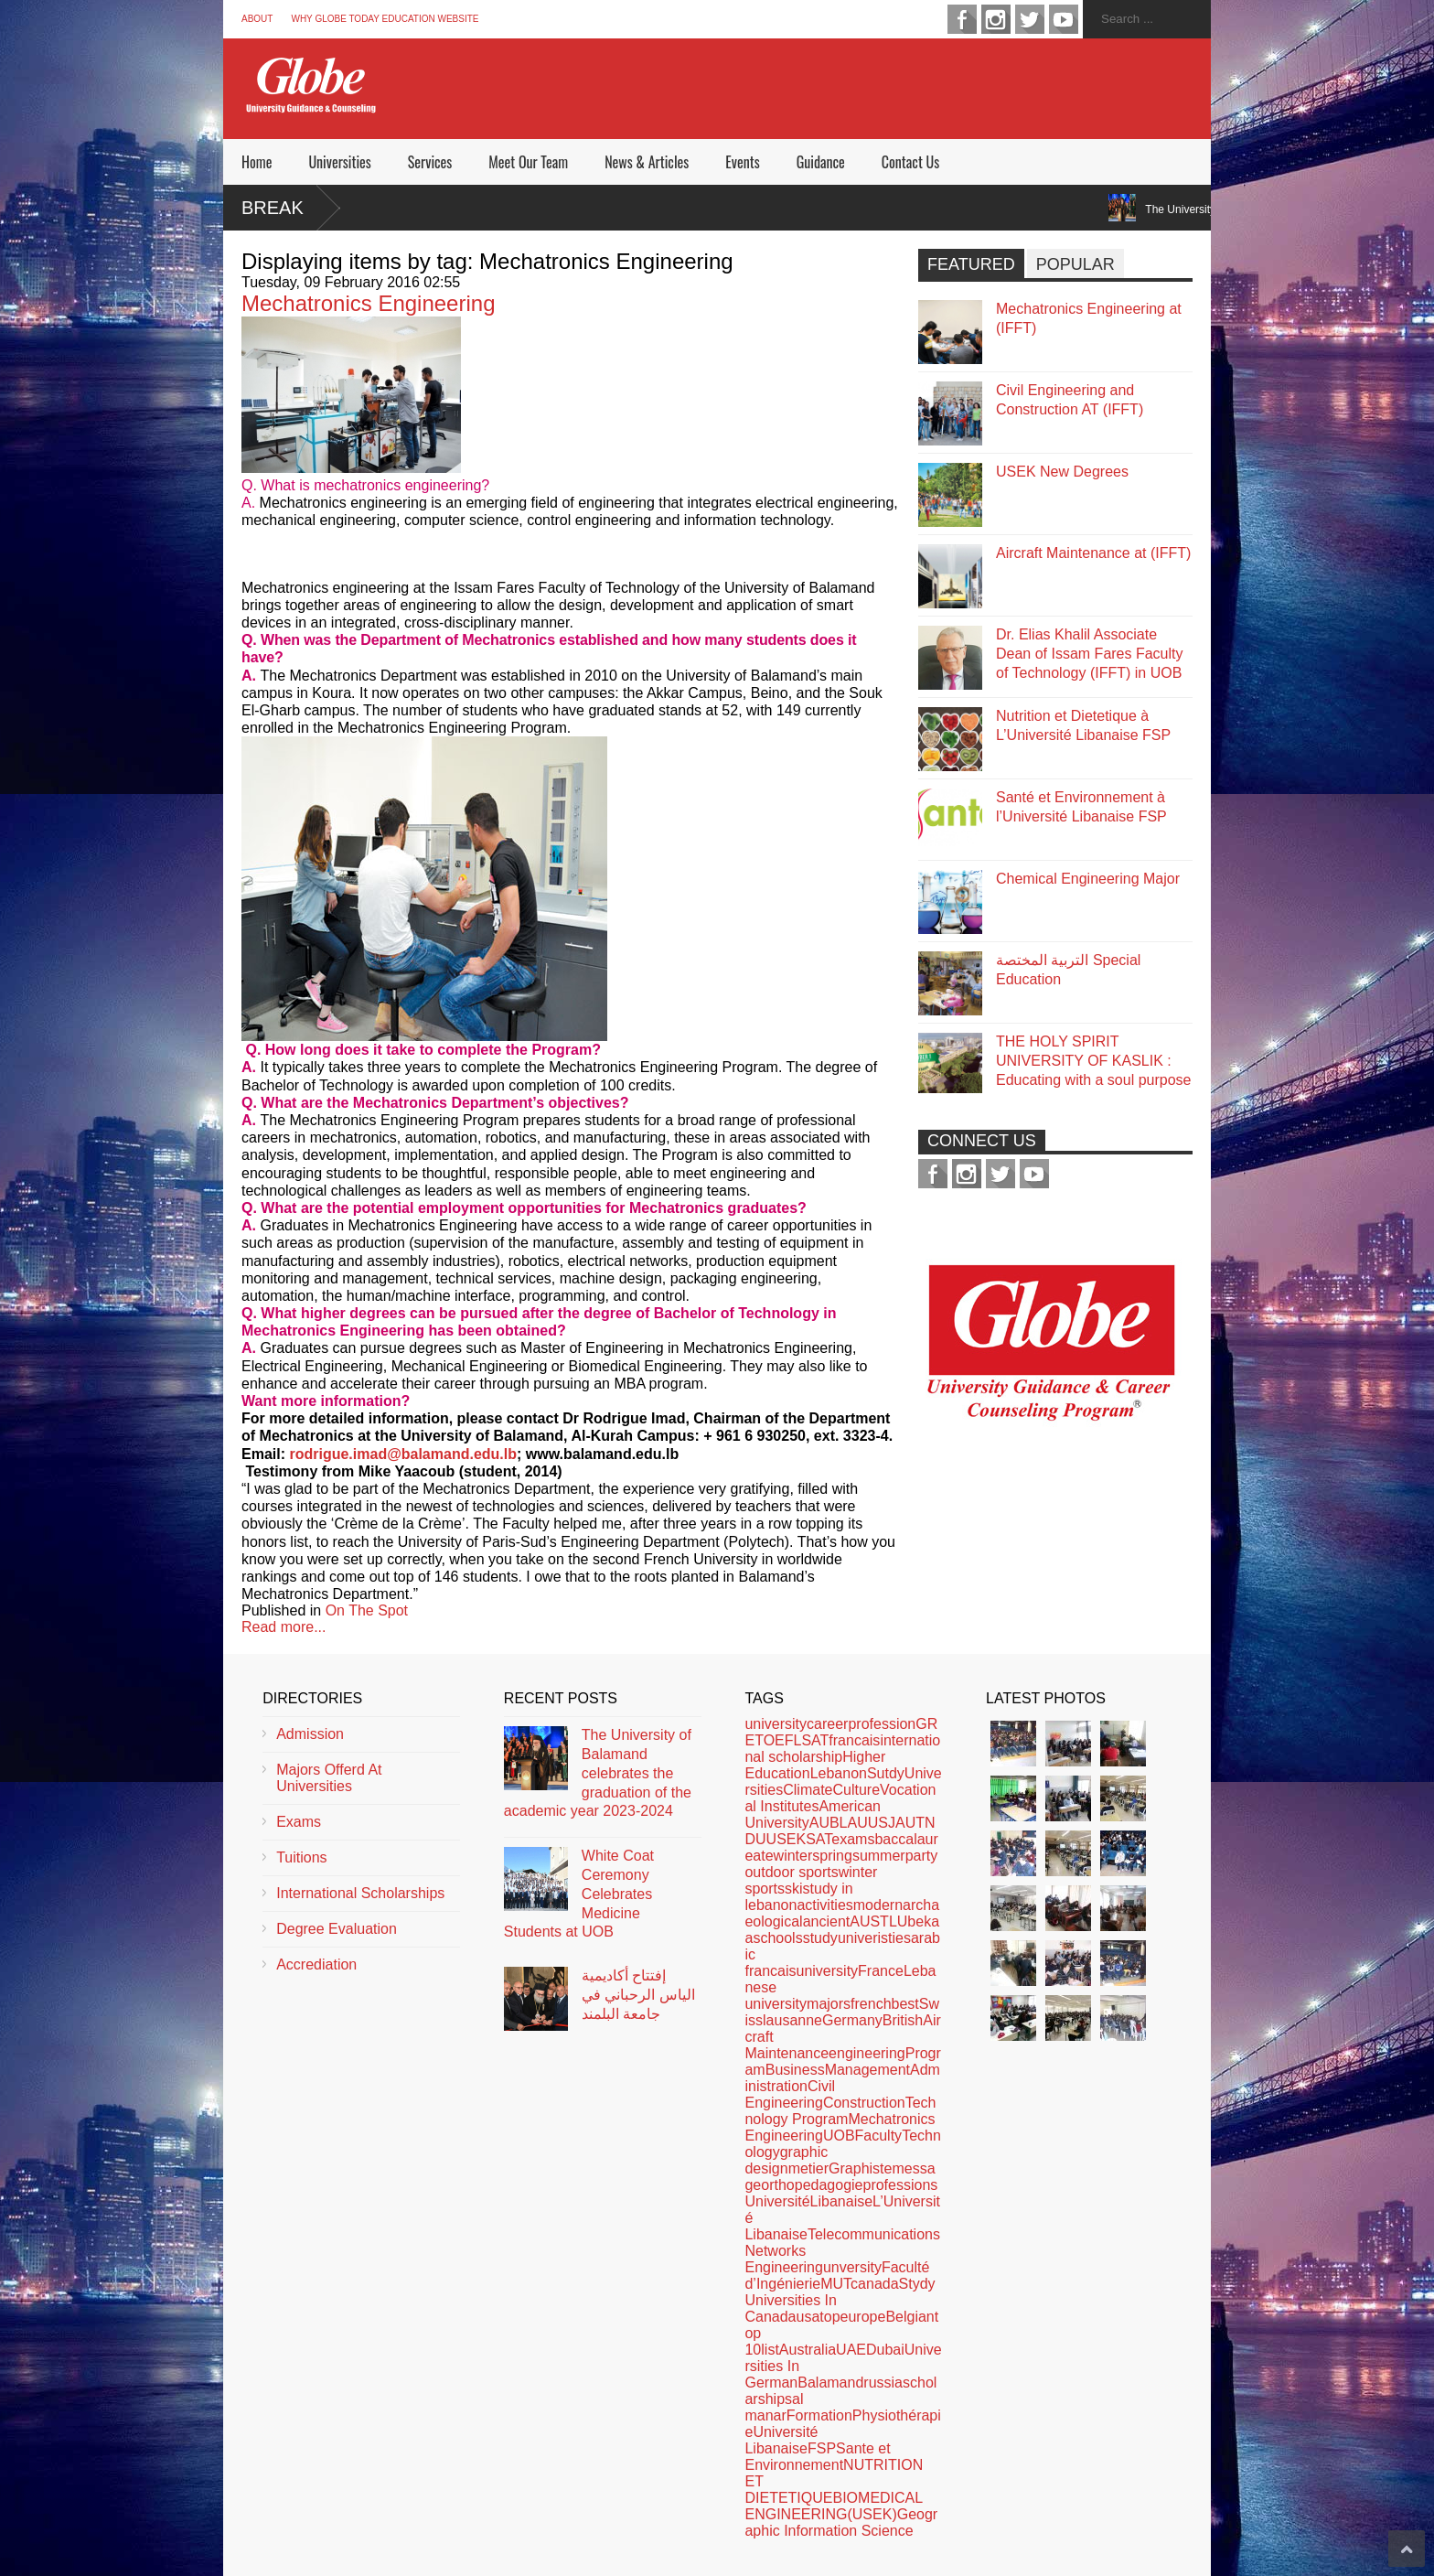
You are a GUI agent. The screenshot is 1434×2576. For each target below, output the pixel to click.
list (770, 2349)
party (921, 1855)
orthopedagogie (811, 2185)
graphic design (786, 2160)
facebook (962, 19)
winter (793, 1855)
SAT (818, 1839)
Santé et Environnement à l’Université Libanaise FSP (1081, 806)
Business (795, 2069)
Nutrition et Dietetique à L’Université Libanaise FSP (1083, 725)
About (257, 19)
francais (854, 1740)
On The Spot (367, 1610)
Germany (852, 2020)
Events (742, 162)
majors (829, 2004)
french (871, 2004)
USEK (786, 1839)
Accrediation (316, 1964)
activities (824, 1905)
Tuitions (301, 1857)
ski (794, 1888)
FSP (822, 2448)
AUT (910, 1822)
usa (808, 2316)
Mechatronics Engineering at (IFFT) (1089, 318)
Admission (310, 1734)
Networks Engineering (783, 2259)
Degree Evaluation (336, 1929)
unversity (852, 2267)
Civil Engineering (789, 2094)
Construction (864, 2102)
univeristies (874, 1938)
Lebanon (838, 1773)
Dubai (885, 2349)
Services (430, 162)
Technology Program (840, 2111)
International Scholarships (360, 1893)
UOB (839, 2135)
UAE (851, 2349)
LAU (854, 1822)
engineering (867, 2053)
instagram (996, 19)
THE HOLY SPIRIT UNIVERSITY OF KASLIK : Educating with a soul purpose (1093, 1061)
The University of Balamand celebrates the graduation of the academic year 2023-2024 (597, 1773)
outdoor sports (791, 1872)
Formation (819, 2415)
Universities (339, 162)
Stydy (917, 2284)
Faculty (879, 2135)
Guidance (821, 162)
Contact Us (910, 162)
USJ (881, 1822)
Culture (856, 1790)
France (881, 1971)
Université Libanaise (781, 2440)
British (903, 2020)
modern (878, 1905)
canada (875, 2284)
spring (832, 1855)
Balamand (830, 2382)
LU (898, 1921)
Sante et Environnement (817, 2457)
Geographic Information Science (840, 2522)
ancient (827, 1921)
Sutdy (885, 1773)
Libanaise (841, 2201)
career (827, 1724)
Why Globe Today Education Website (384, 19)
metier (808, 2168)
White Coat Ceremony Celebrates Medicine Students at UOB (579, 1893)
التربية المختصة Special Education (1068, 969)
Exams (298, 1822)
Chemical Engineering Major (1088, 878)
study (820, 1938)
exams (852, 1839)
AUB (824, 1822)
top (829, 2316)
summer (878, 1855)
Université (776, 2201)
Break (272, 208)
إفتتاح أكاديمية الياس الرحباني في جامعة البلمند (638, 1995)
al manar (773, 2407)
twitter (1029, 19)
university (775, 1724)
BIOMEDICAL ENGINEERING (833, 2506)
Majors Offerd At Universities (328, 1778)
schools (777, 1938)
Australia (807, 2349)
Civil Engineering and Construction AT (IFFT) (1069, 399)
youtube (1063, 19)
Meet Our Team (528, 162)
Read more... (283, 1627)
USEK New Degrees (1062, 471)
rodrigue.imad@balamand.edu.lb (403, 1454)
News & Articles (647, 162)
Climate (807, 1790)
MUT (835, 2284)
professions (899, 2185)
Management (867, 2069)
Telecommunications (874, 2234)
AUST (869, 1921)
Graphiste (860, 2168)
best (905, 2004)
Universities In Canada (790, 2308)
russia (883, 2382)
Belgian (909, 2316)
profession (881, 1724)
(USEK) (871, 2514)
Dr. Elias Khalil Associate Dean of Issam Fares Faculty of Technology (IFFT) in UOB (1089, 654)
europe (863, 2316)
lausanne (792, 2020)
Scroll (1406, 2548)
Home (256, 162)
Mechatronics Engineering (368, 303)
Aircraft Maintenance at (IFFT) (1093, 553)
